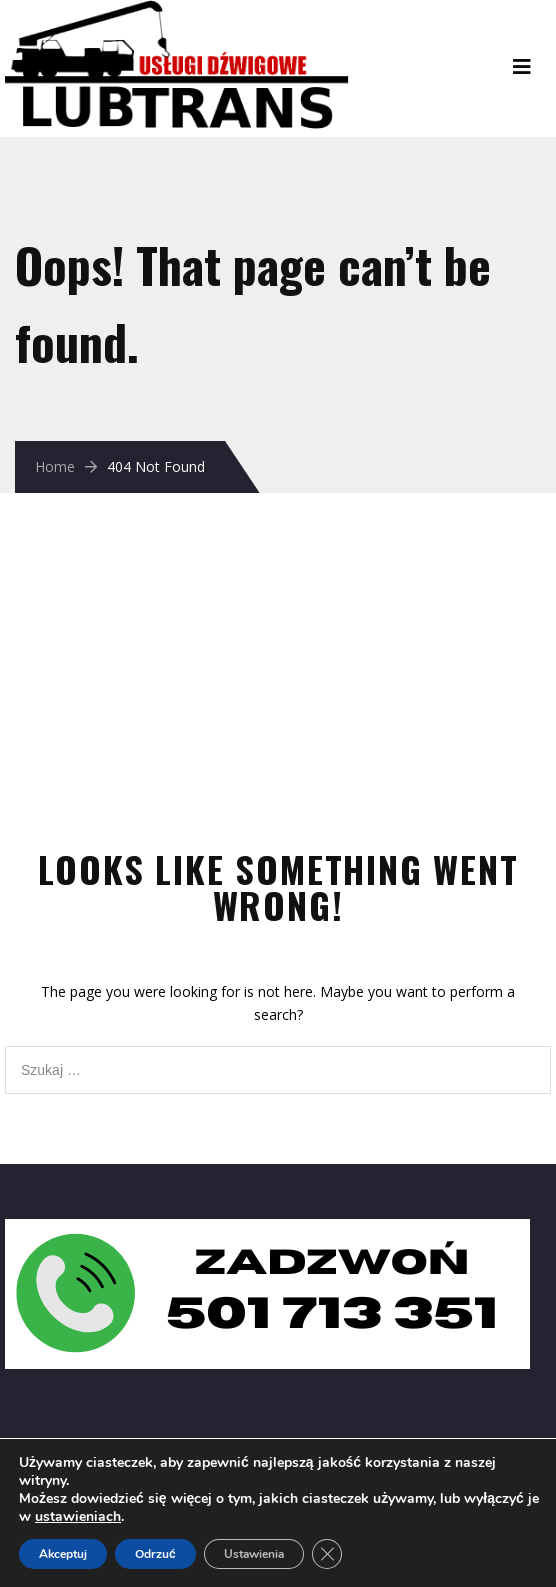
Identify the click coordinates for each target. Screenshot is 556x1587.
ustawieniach (78, 1517)
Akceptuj (63, 1554)
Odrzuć (155, 1554)
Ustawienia (254, 1554)
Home (55, 466)
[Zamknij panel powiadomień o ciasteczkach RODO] (327, 1554)
